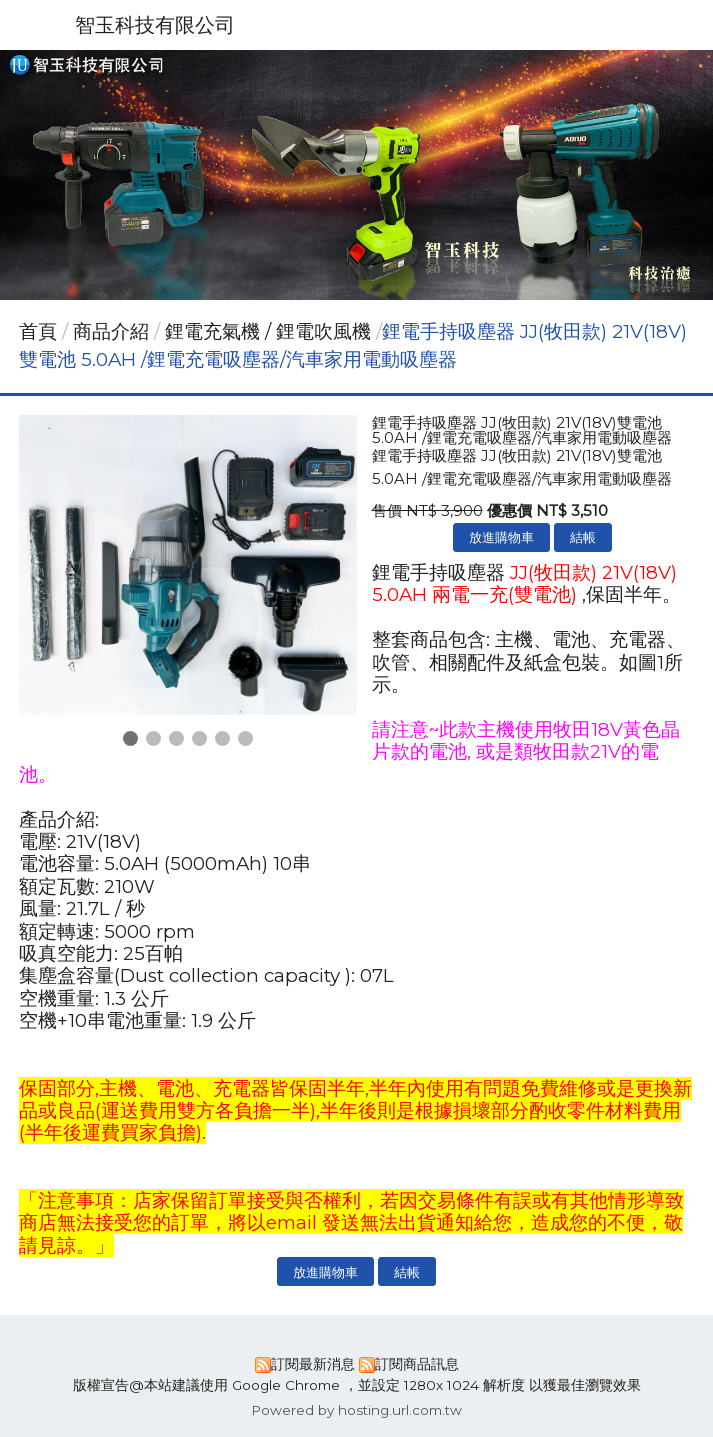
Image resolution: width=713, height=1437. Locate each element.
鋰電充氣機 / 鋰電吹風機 (268, 331)
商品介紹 (113, 331)
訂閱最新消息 (313, 1364)
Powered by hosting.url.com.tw (356, 1410)
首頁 (38, 331)
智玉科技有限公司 (155, 25)
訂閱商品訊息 (417, 1364)
